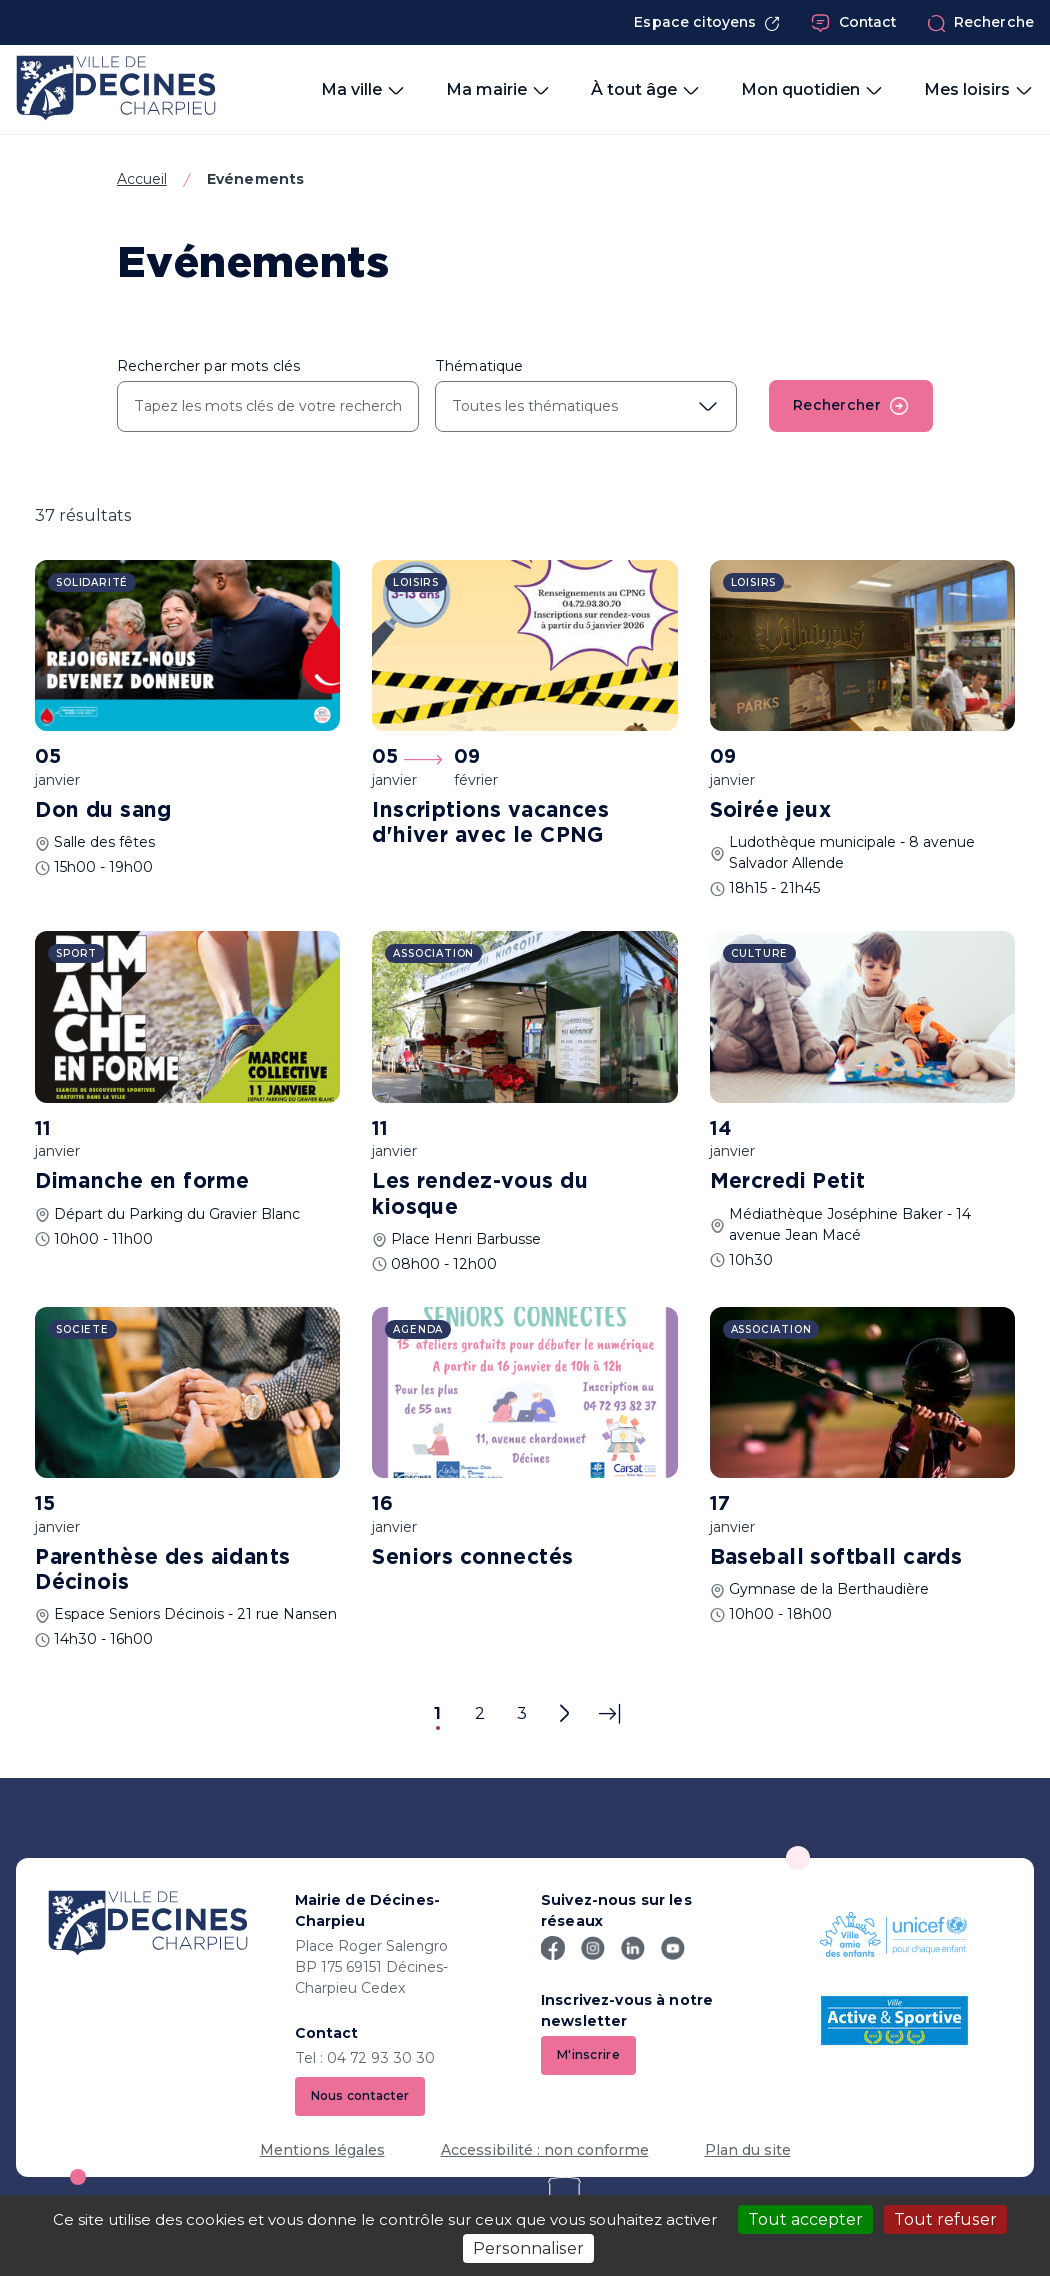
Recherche (980, 23)
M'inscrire (588, 2054)
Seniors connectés (472, 1558)
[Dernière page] (609, 1714)
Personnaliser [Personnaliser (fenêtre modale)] (528, 2248)
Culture (760, 953)
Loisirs (416, 582)
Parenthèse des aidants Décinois (162, 1570)
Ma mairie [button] (498, 90)
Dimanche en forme (142, 1182)
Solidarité (92, 582)
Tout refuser (945, 2219)
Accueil (142, 179)
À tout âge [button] (646, 90)
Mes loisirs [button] (979, 90)
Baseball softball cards (836, 1558)
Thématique (479, 366)
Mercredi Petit (788, 1182)
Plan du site (748, 2150)
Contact (854, 23)
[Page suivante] (564, 1714)
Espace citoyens (707, 22)
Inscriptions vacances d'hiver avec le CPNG (490, 823)
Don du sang (103, 811)
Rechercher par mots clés (208, 366)
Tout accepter (805, 2219)
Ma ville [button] (363, 90)
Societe (82, 1329)
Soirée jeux (771, 811)
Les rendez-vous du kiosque (480, 1194)
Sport (76, 953)
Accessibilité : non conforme (545, 2150)
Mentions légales (322, 2150)
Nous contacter (360, 2095)
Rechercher (851, 406)
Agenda (418, 1329)
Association (433, 953)
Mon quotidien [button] (812, 90)
